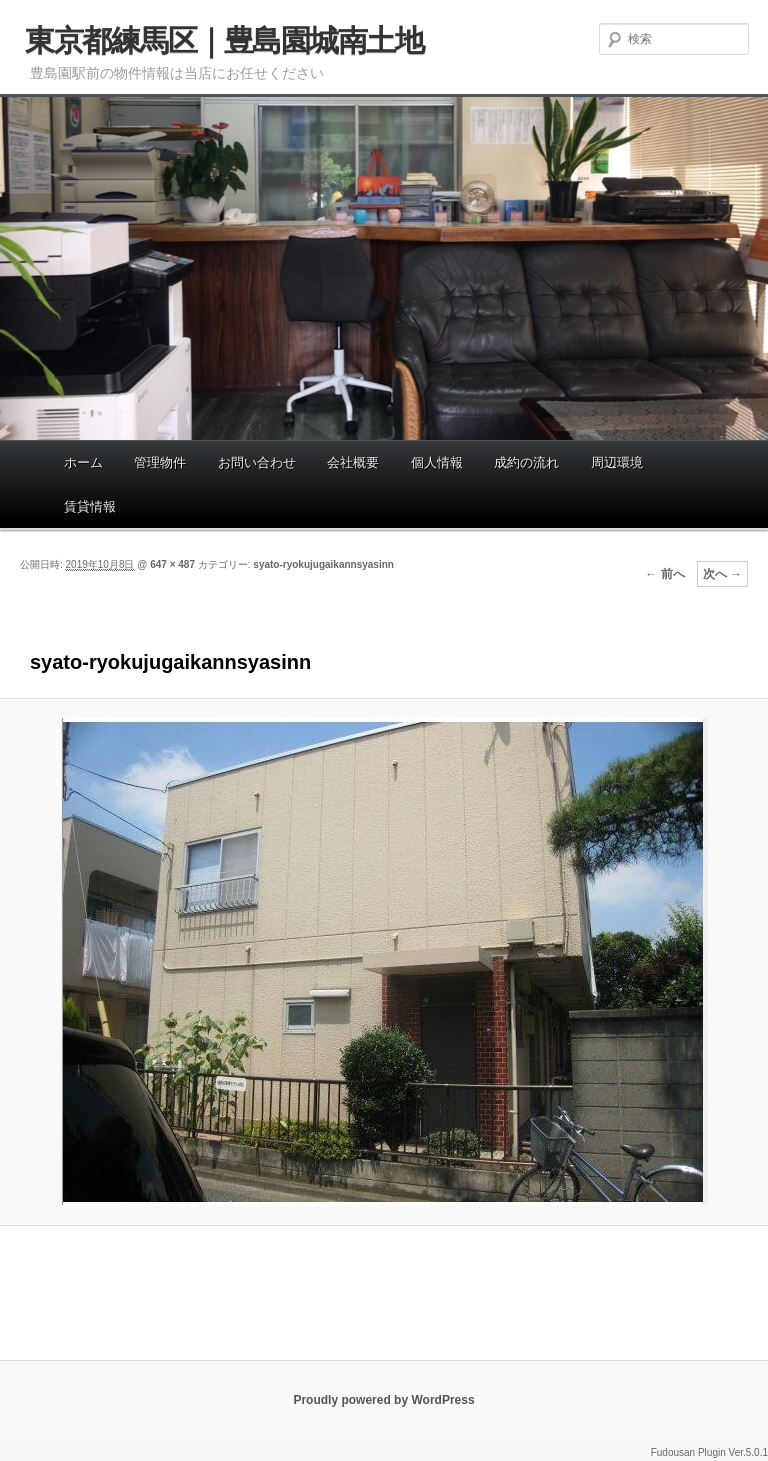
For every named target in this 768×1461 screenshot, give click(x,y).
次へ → (722, 574)
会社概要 (353, 462)
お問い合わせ (257, 462)
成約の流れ (526, 462)
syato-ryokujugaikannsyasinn (323, 564)
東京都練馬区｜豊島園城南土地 (224, 40)
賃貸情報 (90, 506)
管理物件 (160, 462)
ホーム (83, 462)
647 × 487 (172, 564)
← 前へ (664, 574)
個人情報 (437, 462)
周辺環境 (617, 462)
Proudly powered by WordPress (383, 1400)
